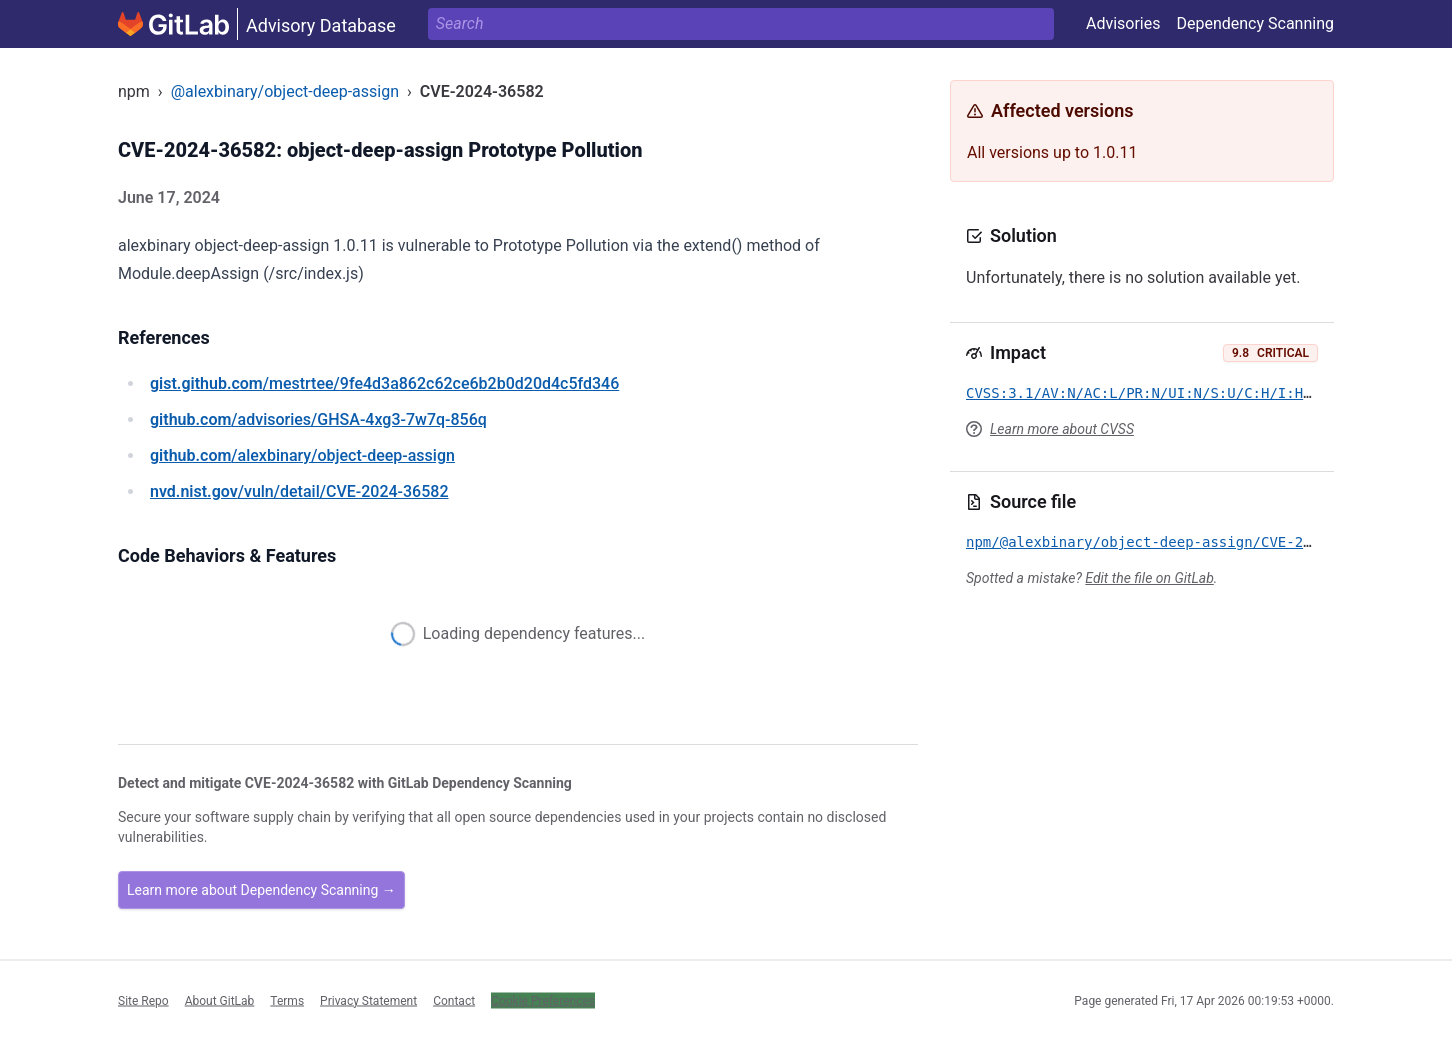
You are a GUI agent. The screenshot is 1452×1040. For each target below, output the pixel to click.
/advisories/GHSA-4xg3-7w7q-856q (318, 419)
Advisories (1123, 23)
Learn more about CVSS (1062, 429)
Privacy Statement (368, 1000)
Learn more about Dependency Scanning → (261, 890)
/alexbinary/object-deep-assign (302, 455)
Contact (454, 1000)
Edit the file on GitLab (1149, 578)
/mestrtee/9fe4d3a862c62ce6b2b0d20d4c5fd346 (384, 383)
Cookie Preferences (543, 1000)
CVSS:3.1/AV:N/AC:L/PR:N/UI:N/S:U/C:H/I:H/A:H (1151, 393)
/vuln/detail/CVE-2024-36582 (299, 491)
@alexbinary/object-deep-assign (285, 91)
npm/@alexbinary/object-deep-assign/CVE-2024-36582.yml (1189, 542)
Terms (287, 1000)
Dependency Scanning (1255, 23)
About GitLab (220, 1000)
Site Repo (143, 1000)
